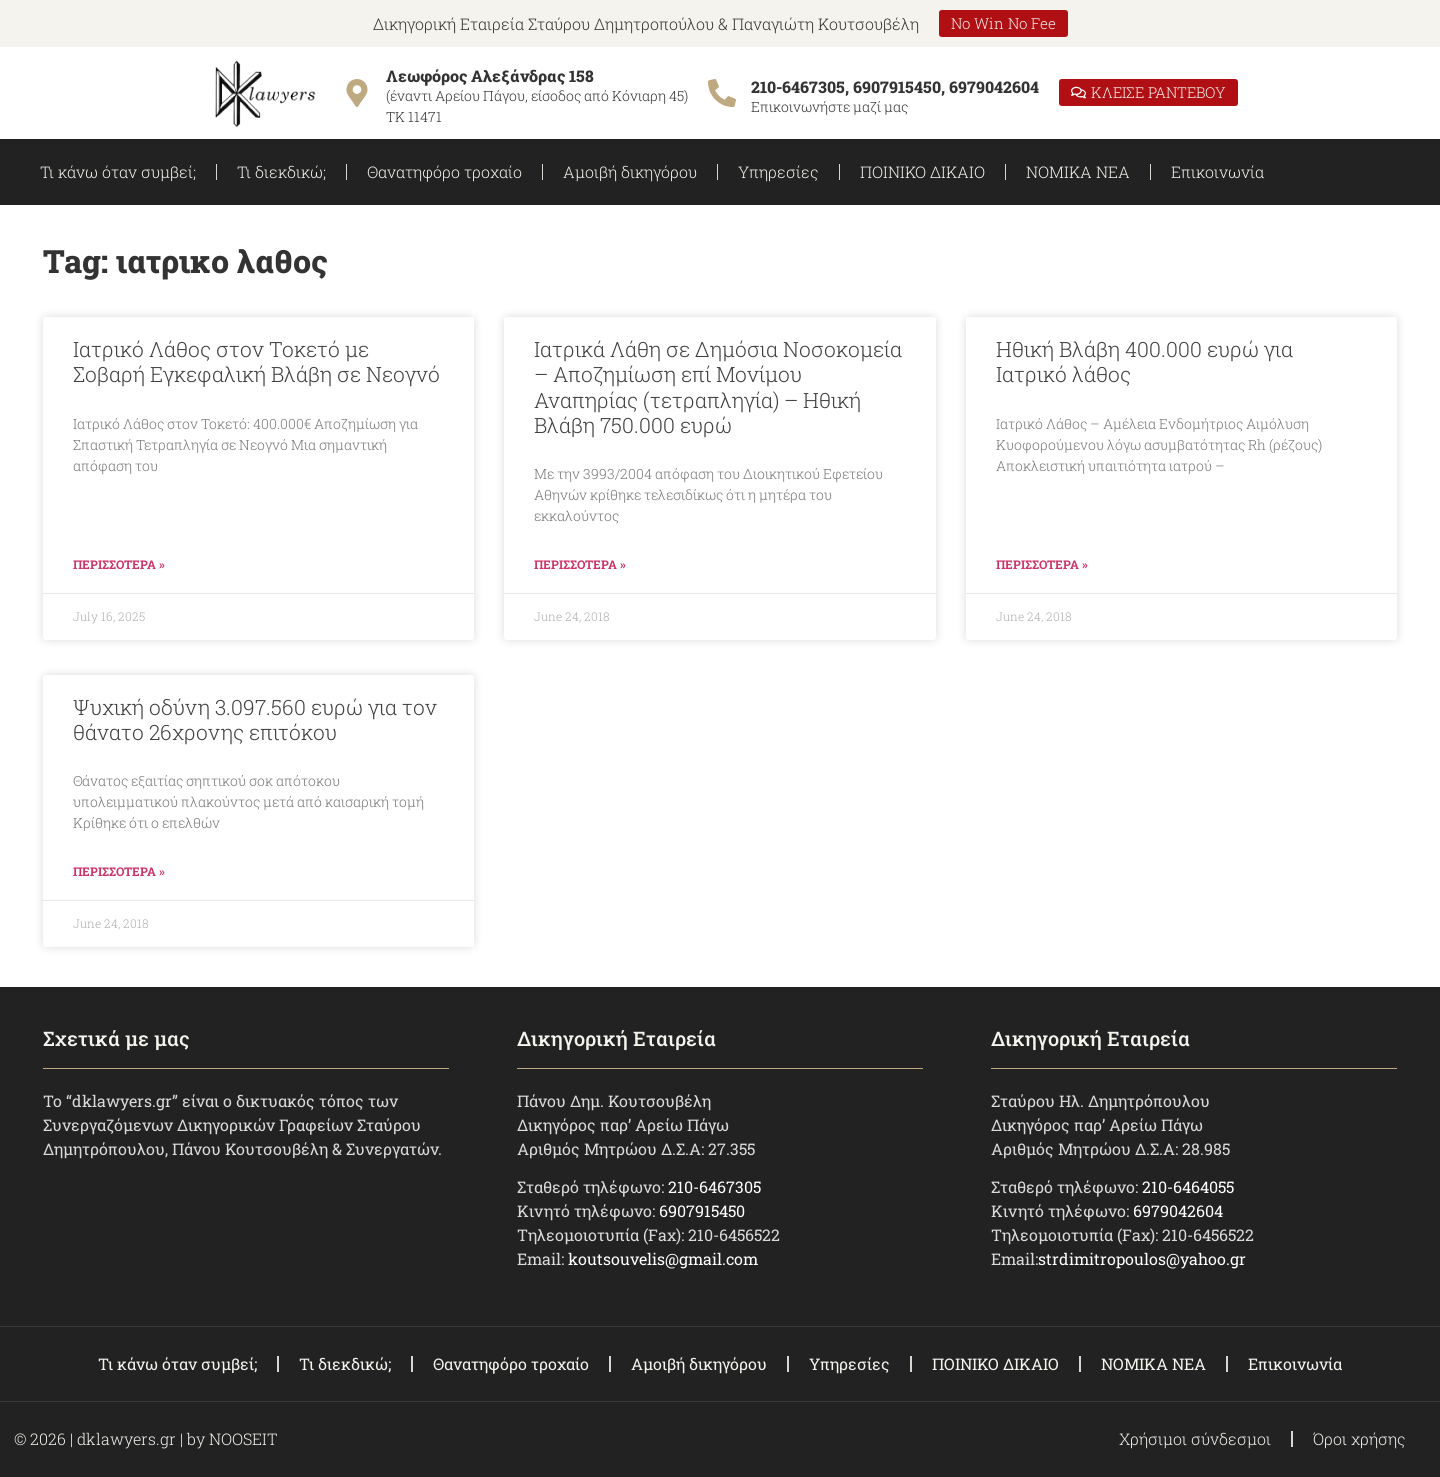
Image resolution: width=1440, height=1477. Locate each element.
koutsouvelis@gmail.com (663, 1258)
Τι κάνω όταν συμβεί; (118, 171)
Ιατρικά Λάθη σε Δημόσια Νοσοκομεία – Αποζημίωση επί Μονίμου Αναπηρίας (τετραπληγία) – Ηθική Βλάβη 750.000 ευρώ (718, 387)
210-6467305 (714, 1186)
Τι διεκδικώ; (281, 171)
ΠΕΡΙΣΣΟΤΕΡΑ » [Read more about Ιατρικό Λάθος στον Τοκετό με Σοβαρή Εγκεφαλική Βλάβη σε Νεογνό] (119, 564)
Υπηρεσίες (778, 171)
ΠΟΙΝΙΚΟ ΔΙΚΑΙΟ (922, 171)
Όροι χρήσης (1359, 1438)
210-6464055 (1188, 1186)
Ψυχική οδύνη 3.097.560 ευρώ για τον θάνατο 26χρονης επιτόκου (255, 719)
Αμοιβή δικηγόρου (630, 171)
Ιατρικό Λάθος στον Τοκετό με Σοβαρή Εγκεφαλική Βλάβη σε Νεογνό (256, 361)
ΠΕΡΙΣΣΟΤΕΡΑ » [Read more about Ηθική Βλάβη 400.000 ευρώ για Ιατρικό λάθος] (1042, 564)
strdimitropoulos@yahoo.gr (1142, 1258)
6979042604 (1178, 1210)
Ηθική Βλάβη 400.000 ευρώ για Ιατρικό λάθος (1144, 361)
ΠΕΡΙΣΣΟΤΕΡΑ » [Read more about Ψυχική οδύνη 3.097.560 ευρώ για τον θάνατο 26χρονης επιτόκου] (119, 871)
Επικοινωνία (1217, 171)
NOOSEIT (243, 1438)
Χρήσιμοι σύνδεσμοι (1195, 1438)
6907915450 (702, 1210)
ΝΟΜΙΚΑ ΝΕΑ (1078, 171)
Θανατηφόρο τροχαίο (444, 171)
